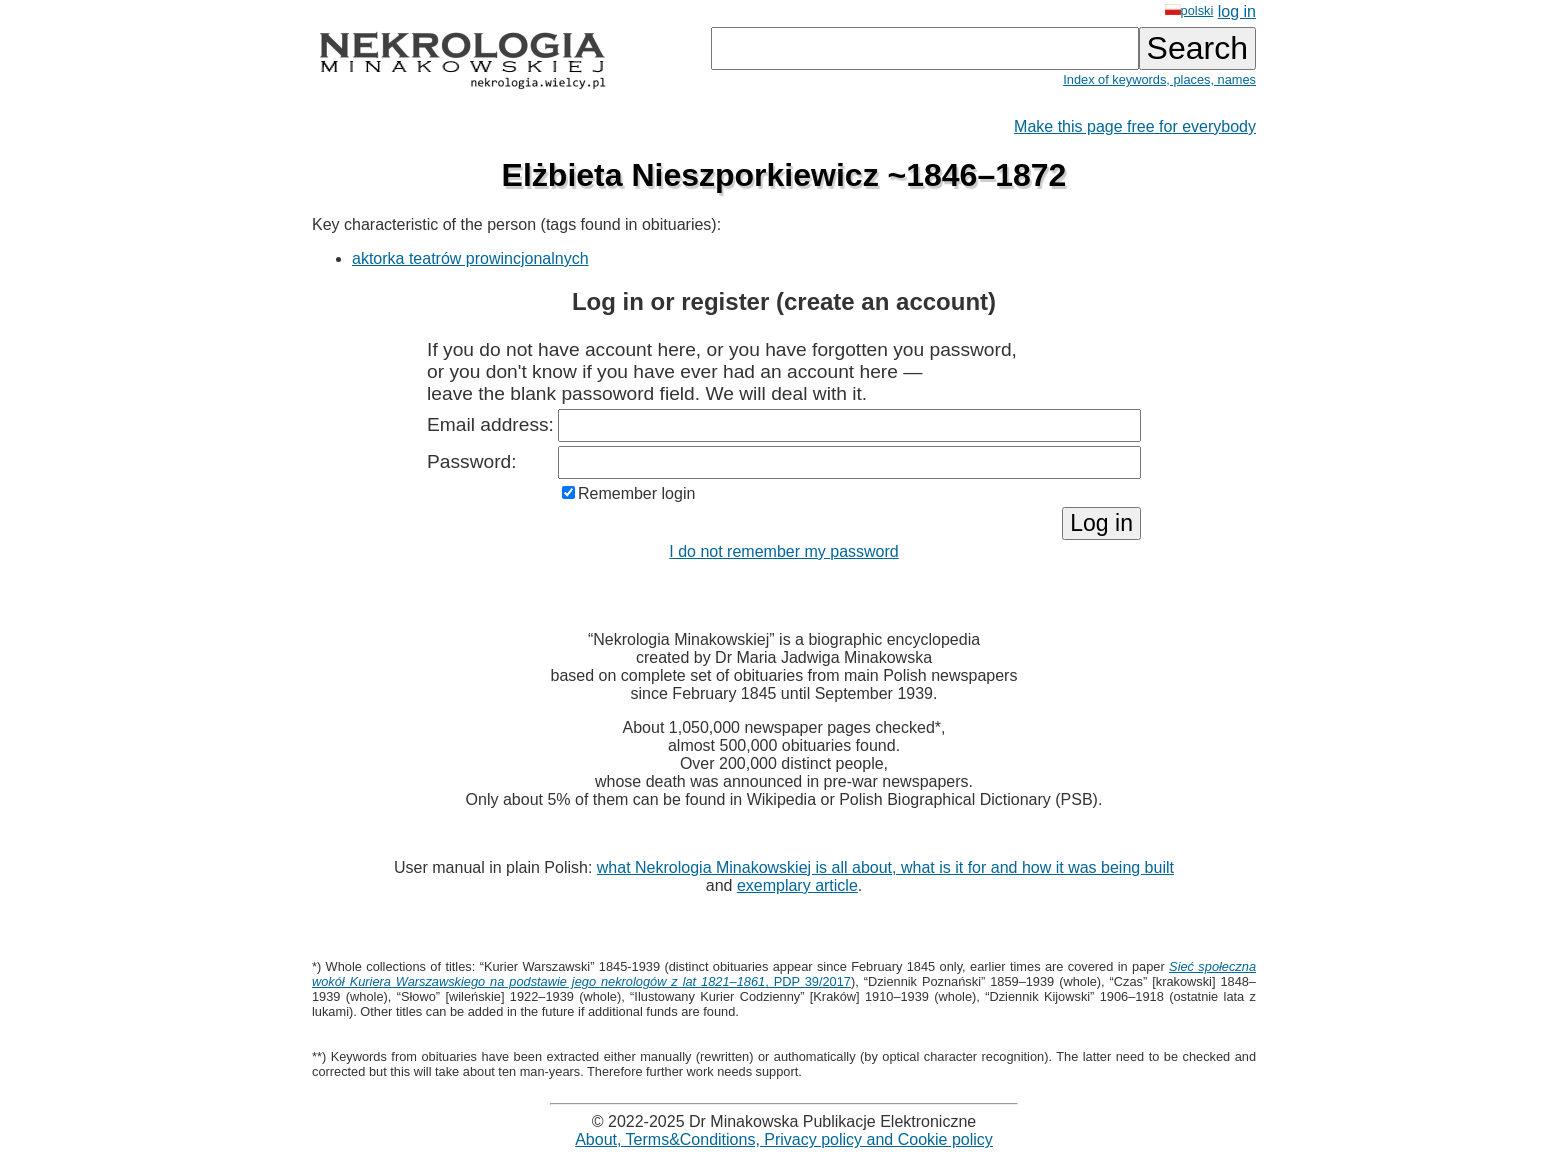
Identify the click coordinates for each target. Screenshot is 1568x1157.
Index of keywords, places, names (1159, 79)
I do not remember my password (783, 551)
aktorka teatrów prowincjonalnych (470, 258)
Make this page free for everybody (1135, 126)
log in (1237, 11)
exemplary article (797, 885)
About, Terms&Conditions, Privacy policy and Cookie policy (784, 1139)
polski (1189, 10)
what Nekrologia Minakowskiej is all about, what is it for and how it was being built (885, 867)
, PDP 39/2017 (784, 974)
